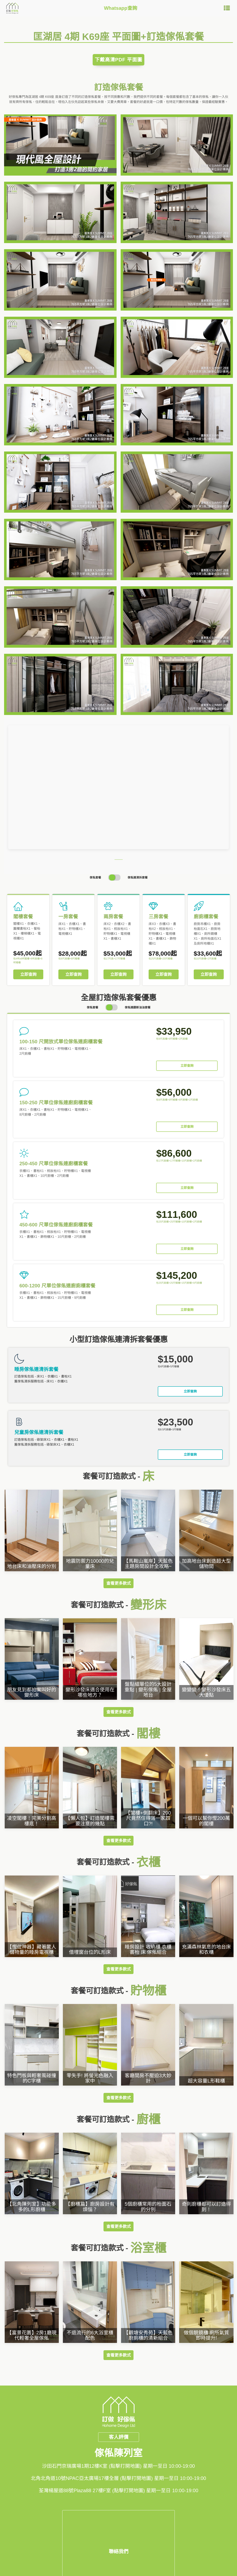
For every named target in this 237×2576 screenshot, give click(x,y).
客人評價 (118, 2437)
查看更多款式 (118, 1583)
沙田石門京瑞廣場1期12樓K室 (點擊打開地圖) (91, 2466)
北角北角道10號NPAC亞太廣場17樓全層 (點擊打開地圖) (92, 2478)
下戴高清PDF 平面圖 (118, 59)
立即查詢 (28, 974)
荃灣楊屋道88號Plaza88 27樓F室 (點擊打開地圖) (92, 2490)
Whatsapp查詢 (120, 8)
